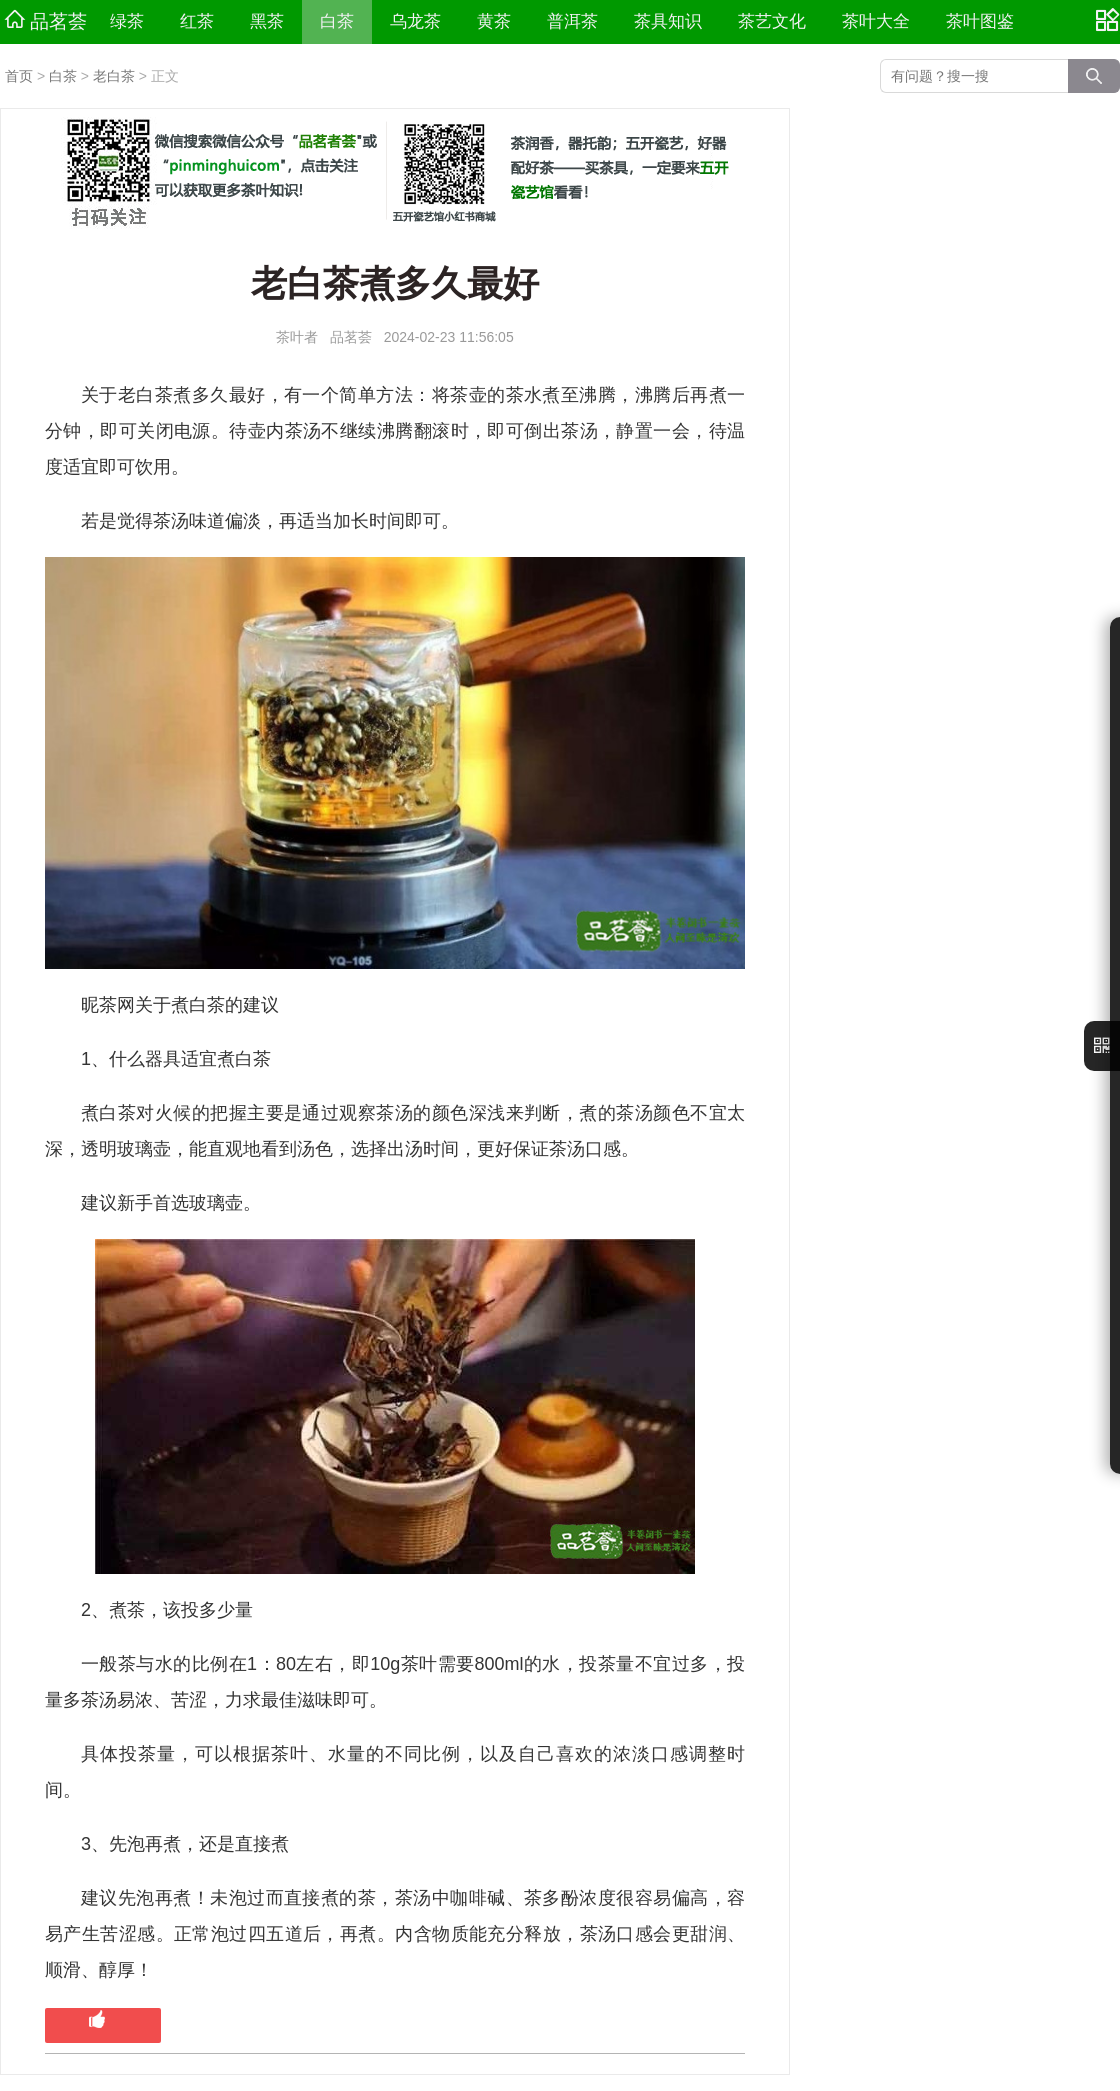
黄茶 (494, 21)
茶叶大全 (876, 21)
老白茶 (114, 76)
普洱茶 (572, 21)
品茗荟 (46, 21)
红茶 (197, 21)
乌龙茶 (415, 21)
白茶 (337, 21)
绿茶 (127, 21)
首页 (19, 76)
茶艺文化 (772, 21)
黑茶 (267, 21)
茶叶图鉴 (980, 21)
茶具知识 (668, 21)
